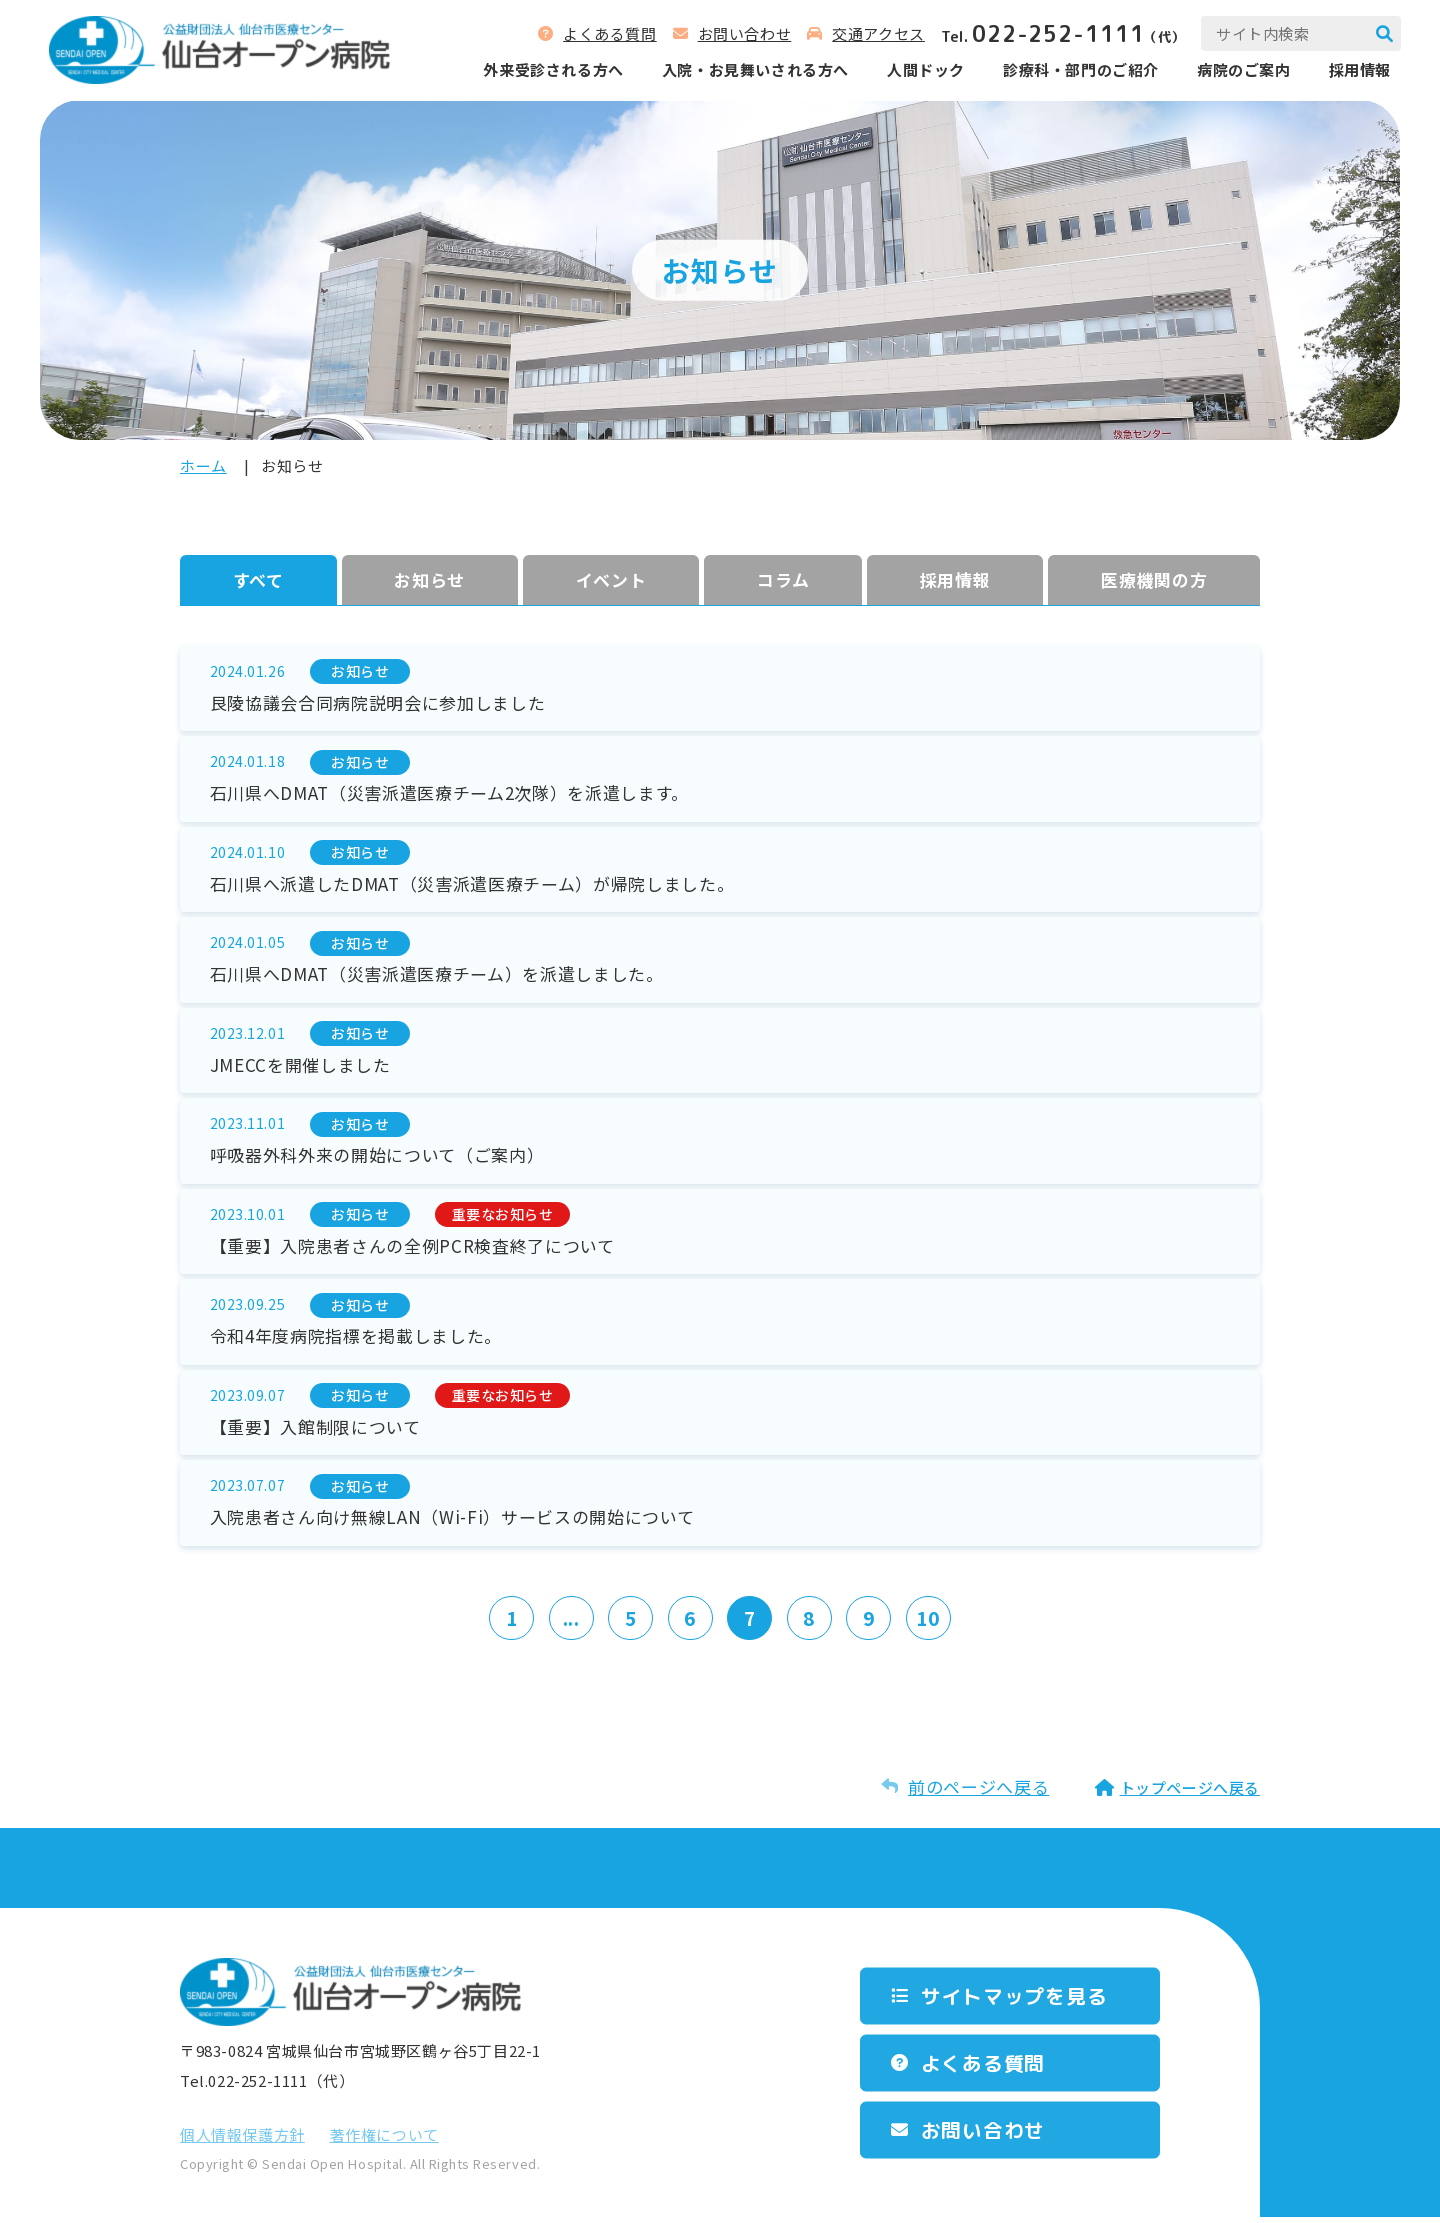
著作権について (384, 2140)
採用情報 (1359, 69)
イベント (611, 579)
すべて (258, 579)
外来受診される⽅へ (552, 69)
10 (929, 1623)
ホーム (203, 465)
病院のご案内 (1243, 69)
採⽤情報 (955, 579)
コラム (783, 579)
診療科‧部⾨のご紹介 (1080, 69)
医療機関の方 (1154, 579)
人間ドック (925, 69)
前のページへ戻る (978, 1792)
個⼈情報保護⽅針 (242, 2140)
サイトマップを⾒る (1014, 2001)
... (570, 1623)
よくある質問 (609, 33)
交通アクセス (877, 33)
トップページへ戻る (1190, 1793)
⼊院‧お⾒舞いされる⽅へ (754, 69)
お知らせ (429, 579)
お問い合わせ (744, 33)
